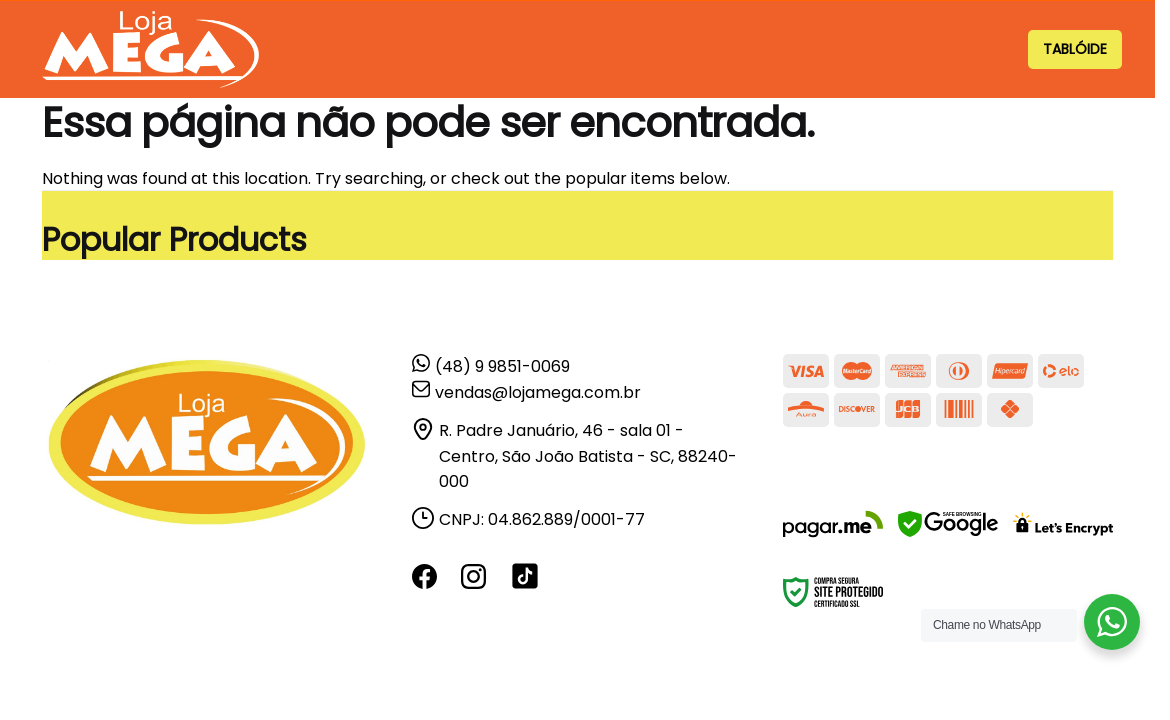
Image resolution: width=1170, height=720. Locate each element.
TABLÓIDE (1075, 49)
